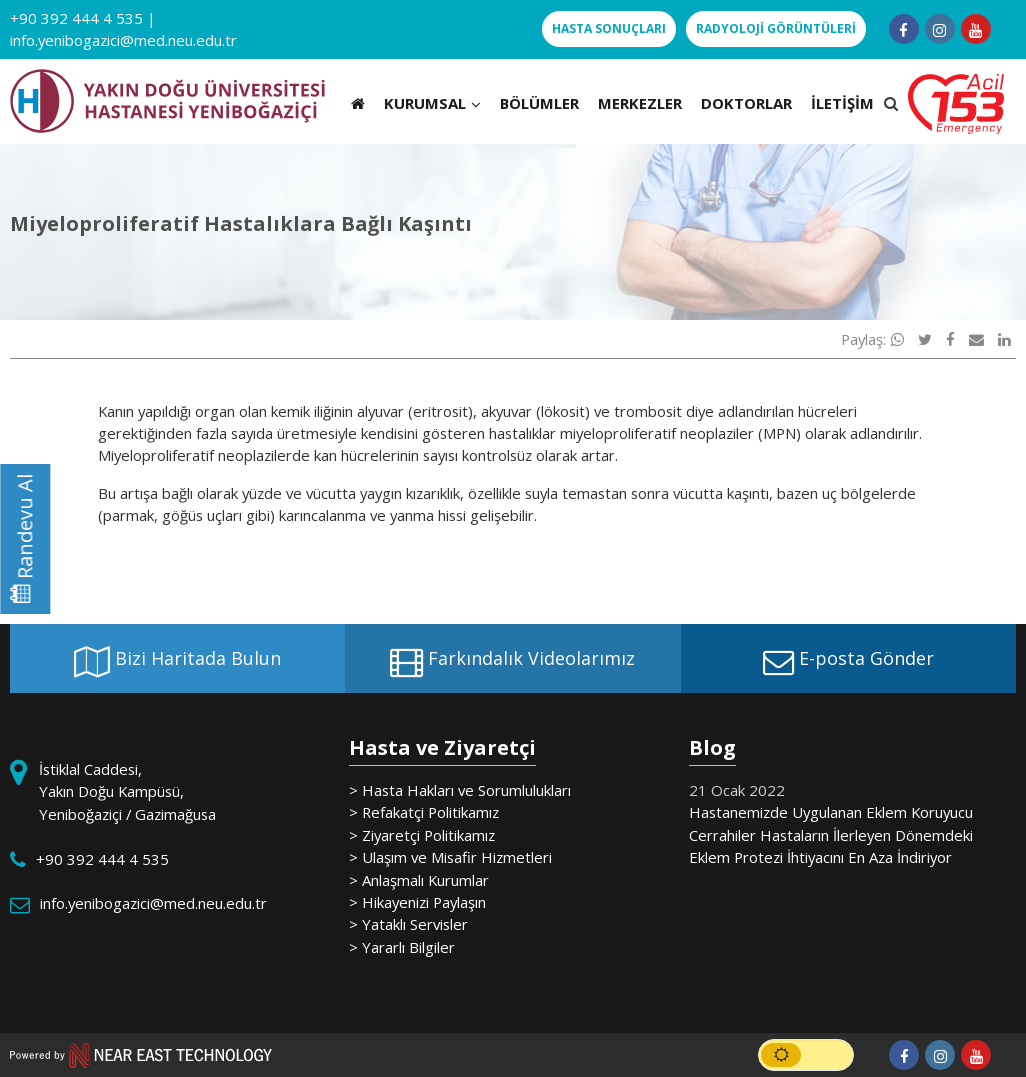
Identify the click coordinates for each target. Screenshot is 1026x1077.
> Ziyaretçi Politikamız (422, 835)
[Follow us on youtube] (976, 29)
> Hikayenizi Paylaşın (417, 902)
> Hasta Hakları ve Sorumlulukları (460, 790)
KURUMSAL (432, 103)
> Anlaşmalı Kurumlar (419, 880)
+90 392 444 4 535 (76, 18)
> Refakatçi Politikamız (424, 812)
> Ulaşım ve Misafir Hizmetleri (450, 857)
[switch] (806, 1055)
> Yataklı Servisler (408, 924)
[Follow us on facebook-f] (904, 29)
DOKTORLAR (746, 103)
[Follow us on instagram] (940, 29)
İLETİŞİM (842, 103)
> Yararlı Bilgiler (402, 947)
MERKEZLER (640, 103)
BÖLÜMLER (539, 103)
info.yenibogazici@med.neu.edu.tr (123, 40)
